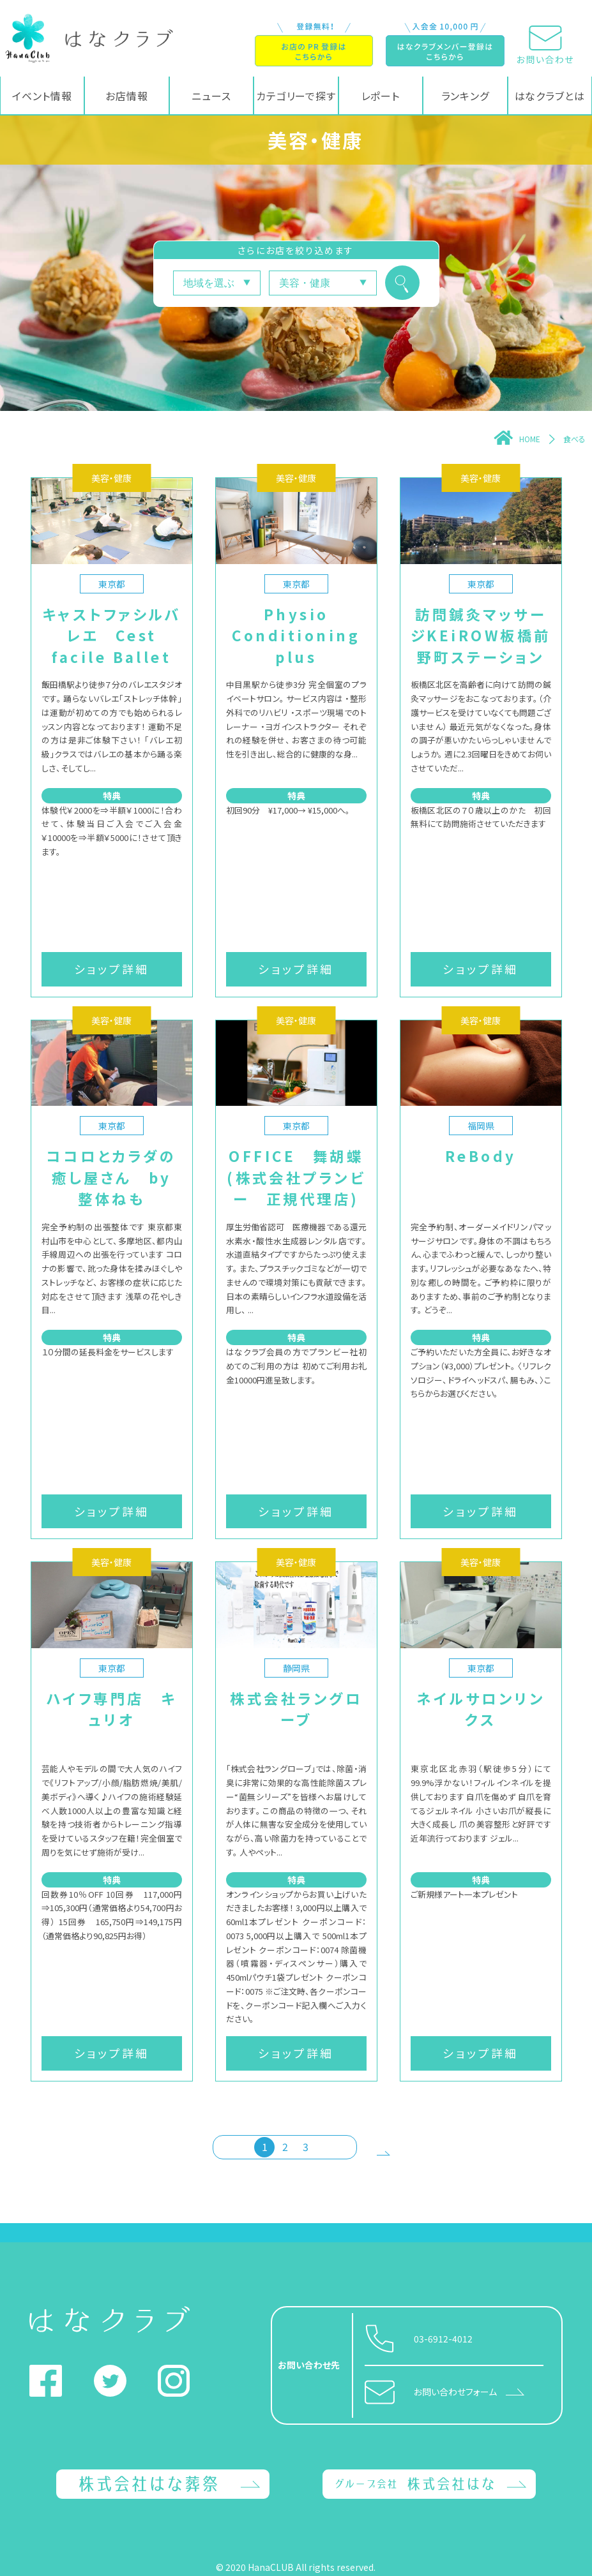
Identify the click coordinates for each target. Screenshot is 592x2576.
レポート (380, 95)
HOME (517, 438)
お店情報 (126, 95)
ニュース (211, 95)
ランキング (465, 95)
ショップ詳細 (112, 968)
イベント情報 (42, 95)
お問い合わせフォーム (455, 2392)
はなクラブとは (550, 95)
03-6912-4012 (443, 2339)
